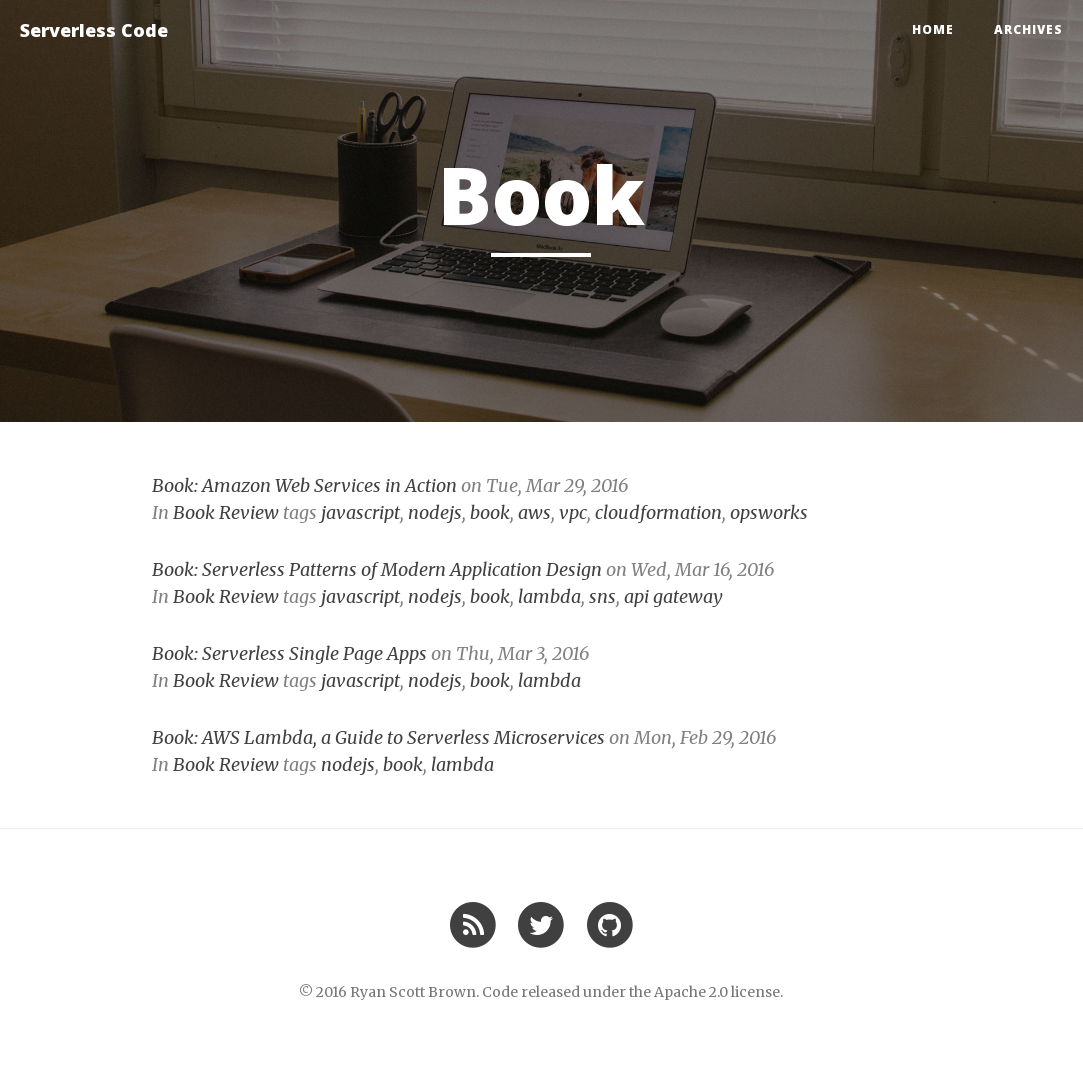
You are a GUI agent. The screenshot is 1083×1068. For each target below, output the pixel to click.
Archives (1028, 29)
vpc (573, 512)
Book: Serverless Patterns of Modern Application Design (377, 569)
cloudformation (658, 512)
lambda (549, 596)
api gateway (673, 596)
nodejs (435, 512)
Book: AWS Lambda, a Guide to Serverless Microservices (378, 737)
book (490, 512)
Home (933, 29)
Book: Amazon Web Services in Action (304, 485)
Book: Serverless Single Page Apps (289, 653)
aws (534, 512)
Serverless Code (94, 30)
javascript (360, 512)
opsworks (769, 512)
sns (602, 596)
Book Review (226, 512)
